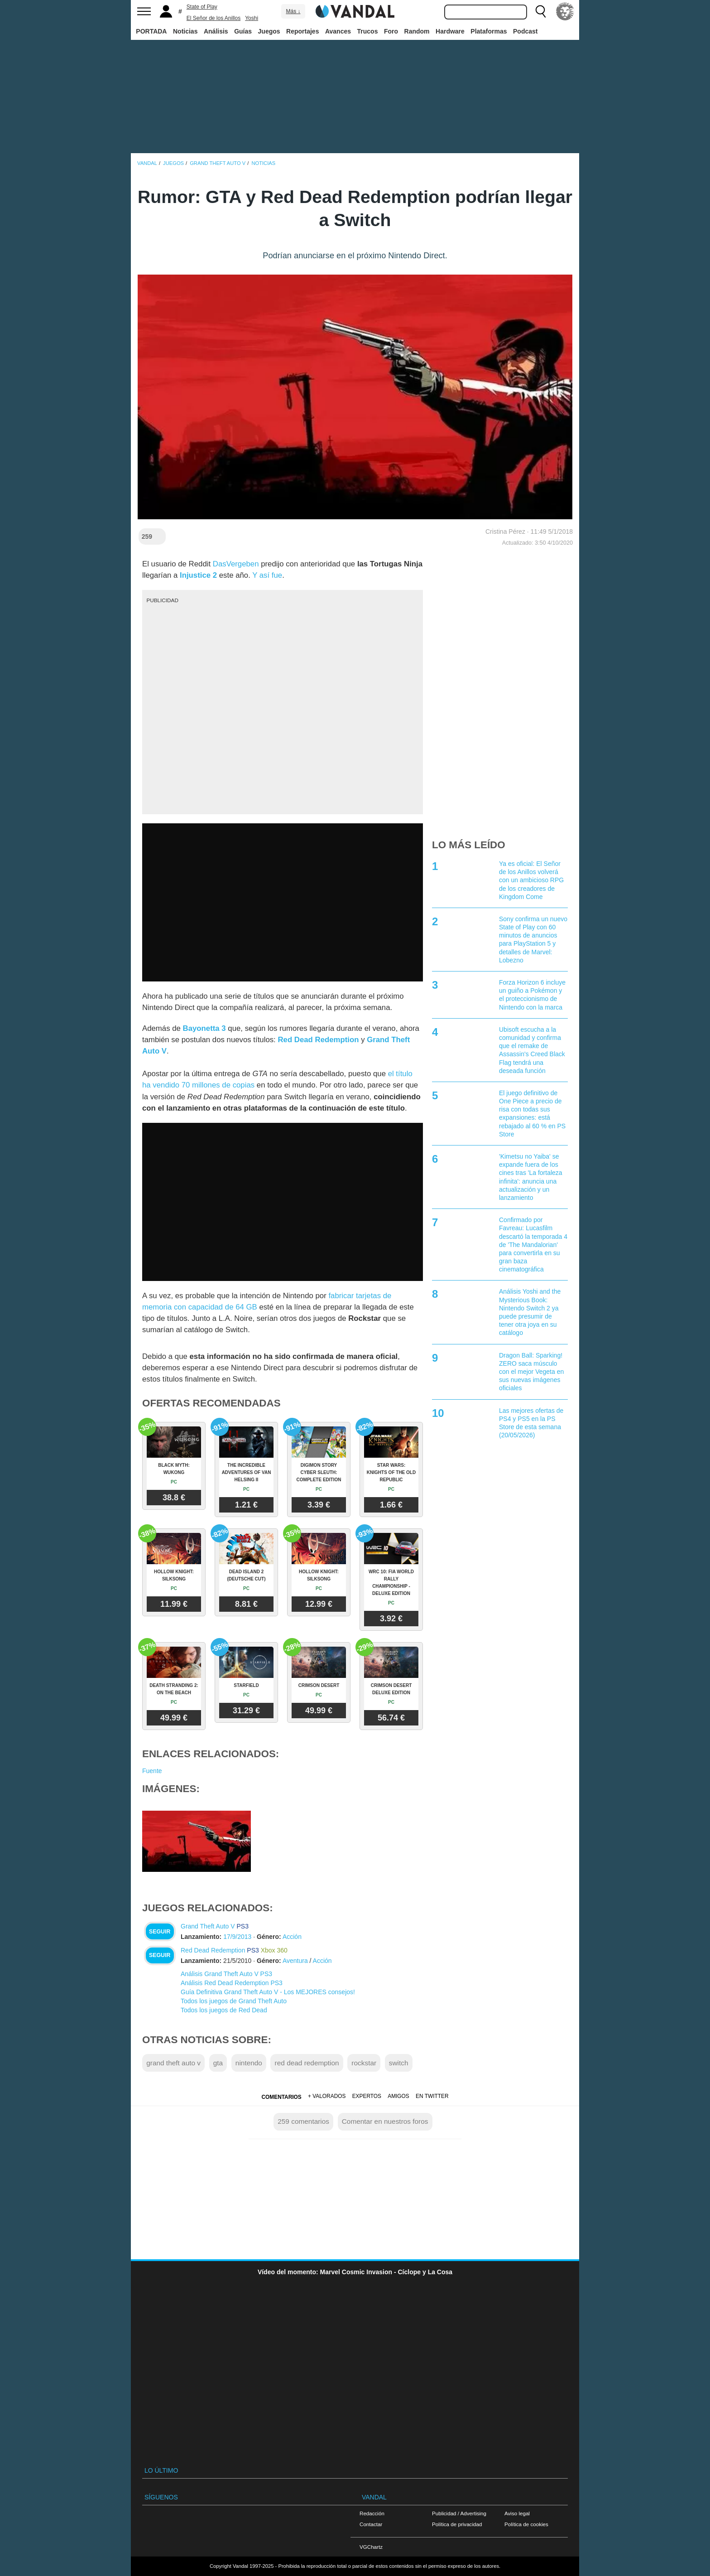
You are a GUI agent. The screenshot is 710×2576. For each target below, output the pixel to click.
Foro (391, 31)
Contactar (371, 2524)
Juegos (269, 31)
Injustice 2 (198, 575)
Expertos (366, 2096)
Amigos (398, 2096)
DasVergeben (236, 564)
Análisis (216, 31)
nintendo (248, 2063)
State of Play (202, 7)
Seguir (159, 1931)
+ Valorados (326, 2096)
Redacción (372, 2513)
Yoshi (251, 18)
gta (218, 2063)
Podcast (525, 31)
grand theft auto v (173, 2063)
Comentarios (281, 2097)
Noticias (185, 31)
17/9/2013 (237, 1936)
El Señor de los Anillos (213, 18)
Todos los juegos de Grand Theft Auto (234, 2001)
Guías (243, 31)
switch (398, 2063)
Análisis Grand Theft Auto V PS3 (226, 1973)
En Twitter (432, 2096)
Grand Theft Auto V (208, 1926)
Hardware (450, 31)
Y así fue (267, 575)
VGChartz (371, 2547)
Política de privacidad (457, 2524)
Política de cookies (526, 2524)
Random (417, 31)
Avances (338, 31)
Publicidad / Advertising (459, 2513)
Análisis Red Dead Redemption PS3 (232, 1982)
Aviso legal (517, 2513)
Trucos (367, 31)
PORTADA (151, 31)
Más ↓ (293, 11)
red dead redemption (307, 2063)
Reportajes (302, 31)
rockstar (363, 2063)
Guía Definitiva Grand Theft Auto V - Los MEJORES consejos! (268, 1992)
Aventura (295, 1960)
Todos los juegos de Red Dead (224, 2010)
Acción (292, 1936)
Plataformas (488, 31)
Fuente (152, 1770)
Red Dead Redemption (213, 1950)
